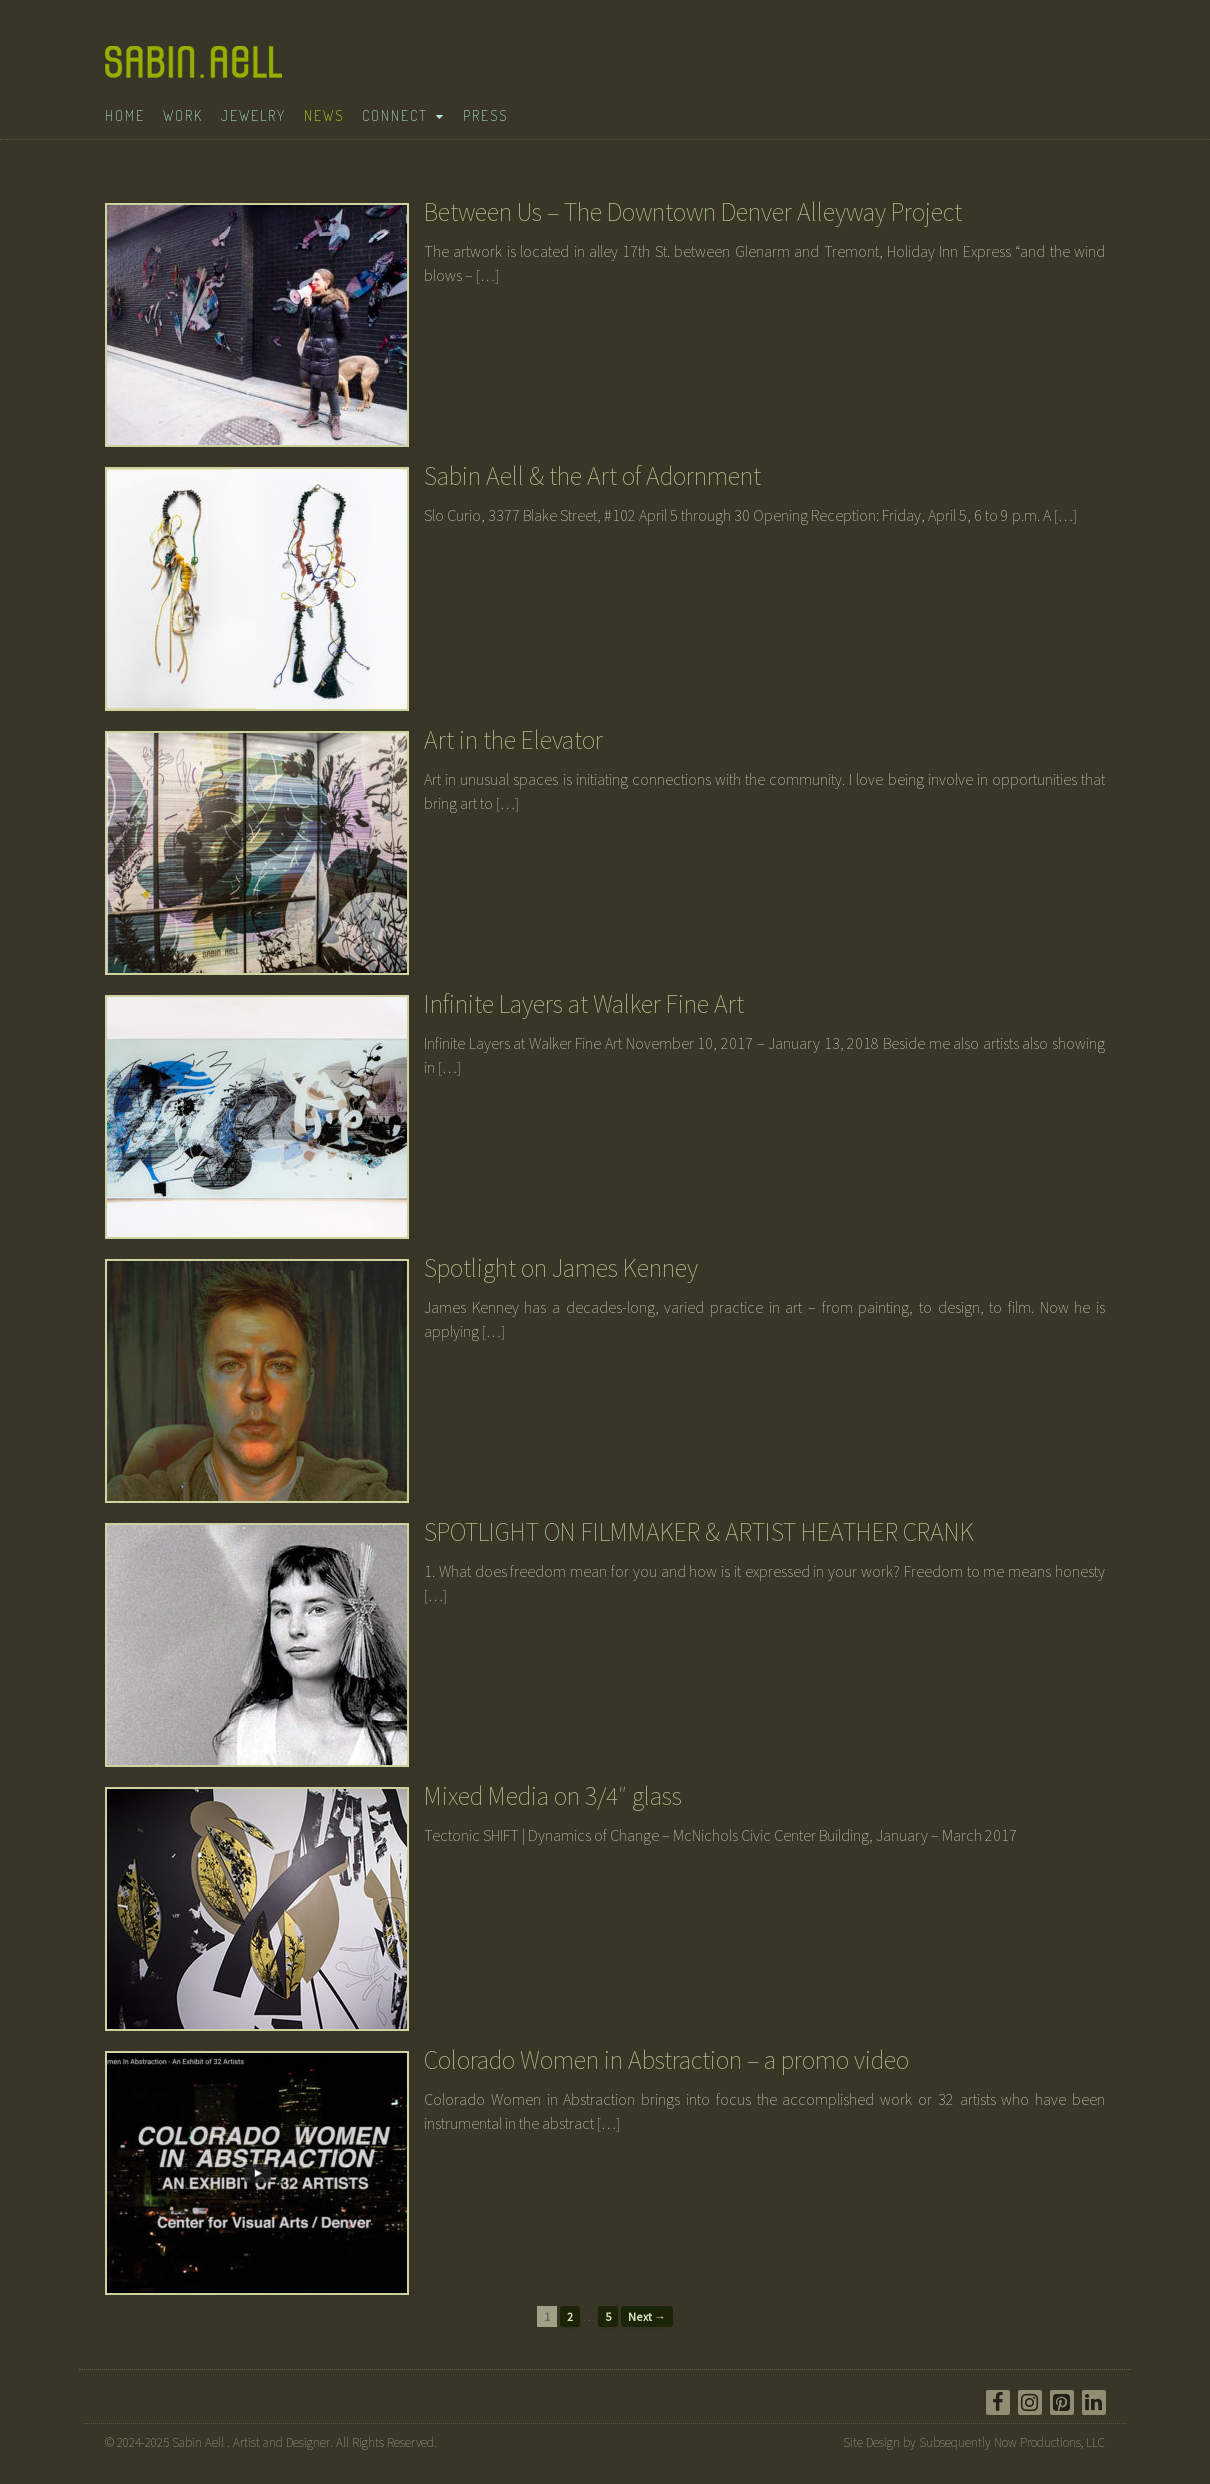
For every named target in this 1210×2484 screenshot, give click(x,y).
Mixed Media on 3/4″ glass (553, 1795)
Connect (395, 115)
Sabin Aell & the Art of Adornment (592, 475)
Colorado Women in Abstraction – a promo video (666, 2059)
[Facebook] (998, 2402)
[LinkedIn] (1094, 2402)
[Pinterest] (1062, 2402)
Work (183, 115)
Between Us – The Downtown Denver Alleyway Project (693, 211)
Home (125, 115)
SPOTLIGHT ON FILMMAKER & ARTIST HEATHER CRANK (699, 1531)
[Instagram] (1030, 2402)
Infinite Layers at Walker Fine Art (584, 1003)
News (324, 115)
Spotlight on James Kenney (561, 1267)
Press (485, 115)
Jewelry (253, 115)
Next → (647, 2316)
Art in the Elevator (513, 739)
